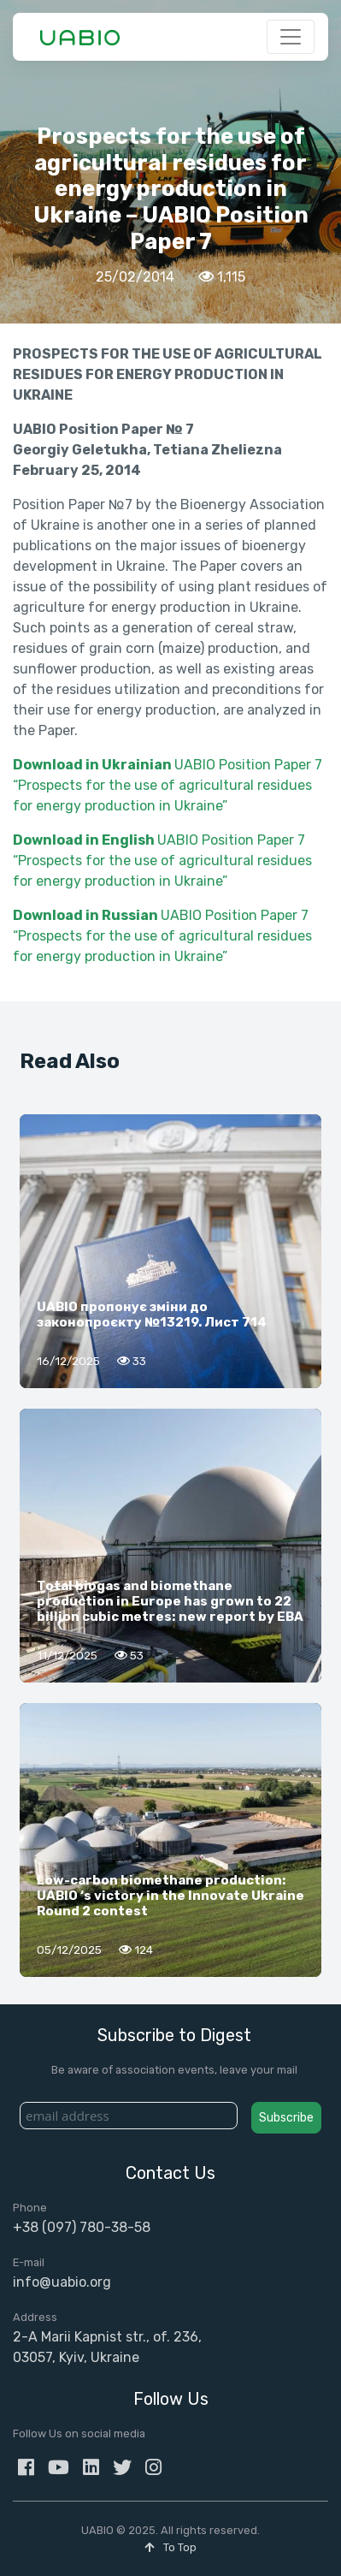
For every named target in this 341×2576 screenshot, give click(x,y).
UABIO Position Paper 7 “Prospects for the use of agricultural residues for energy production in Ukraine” (167, 785)
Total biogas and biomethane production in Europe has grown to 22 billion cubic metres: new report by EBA (170, 1601)
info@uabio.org (62, 2282)
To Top (170, 2547)
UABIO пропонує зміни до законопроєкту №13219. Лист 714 (152, 1314)
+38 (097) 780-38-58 (81, 2227)
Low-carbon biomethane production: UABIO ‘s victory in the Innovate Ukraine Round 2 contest (170, 1896)
